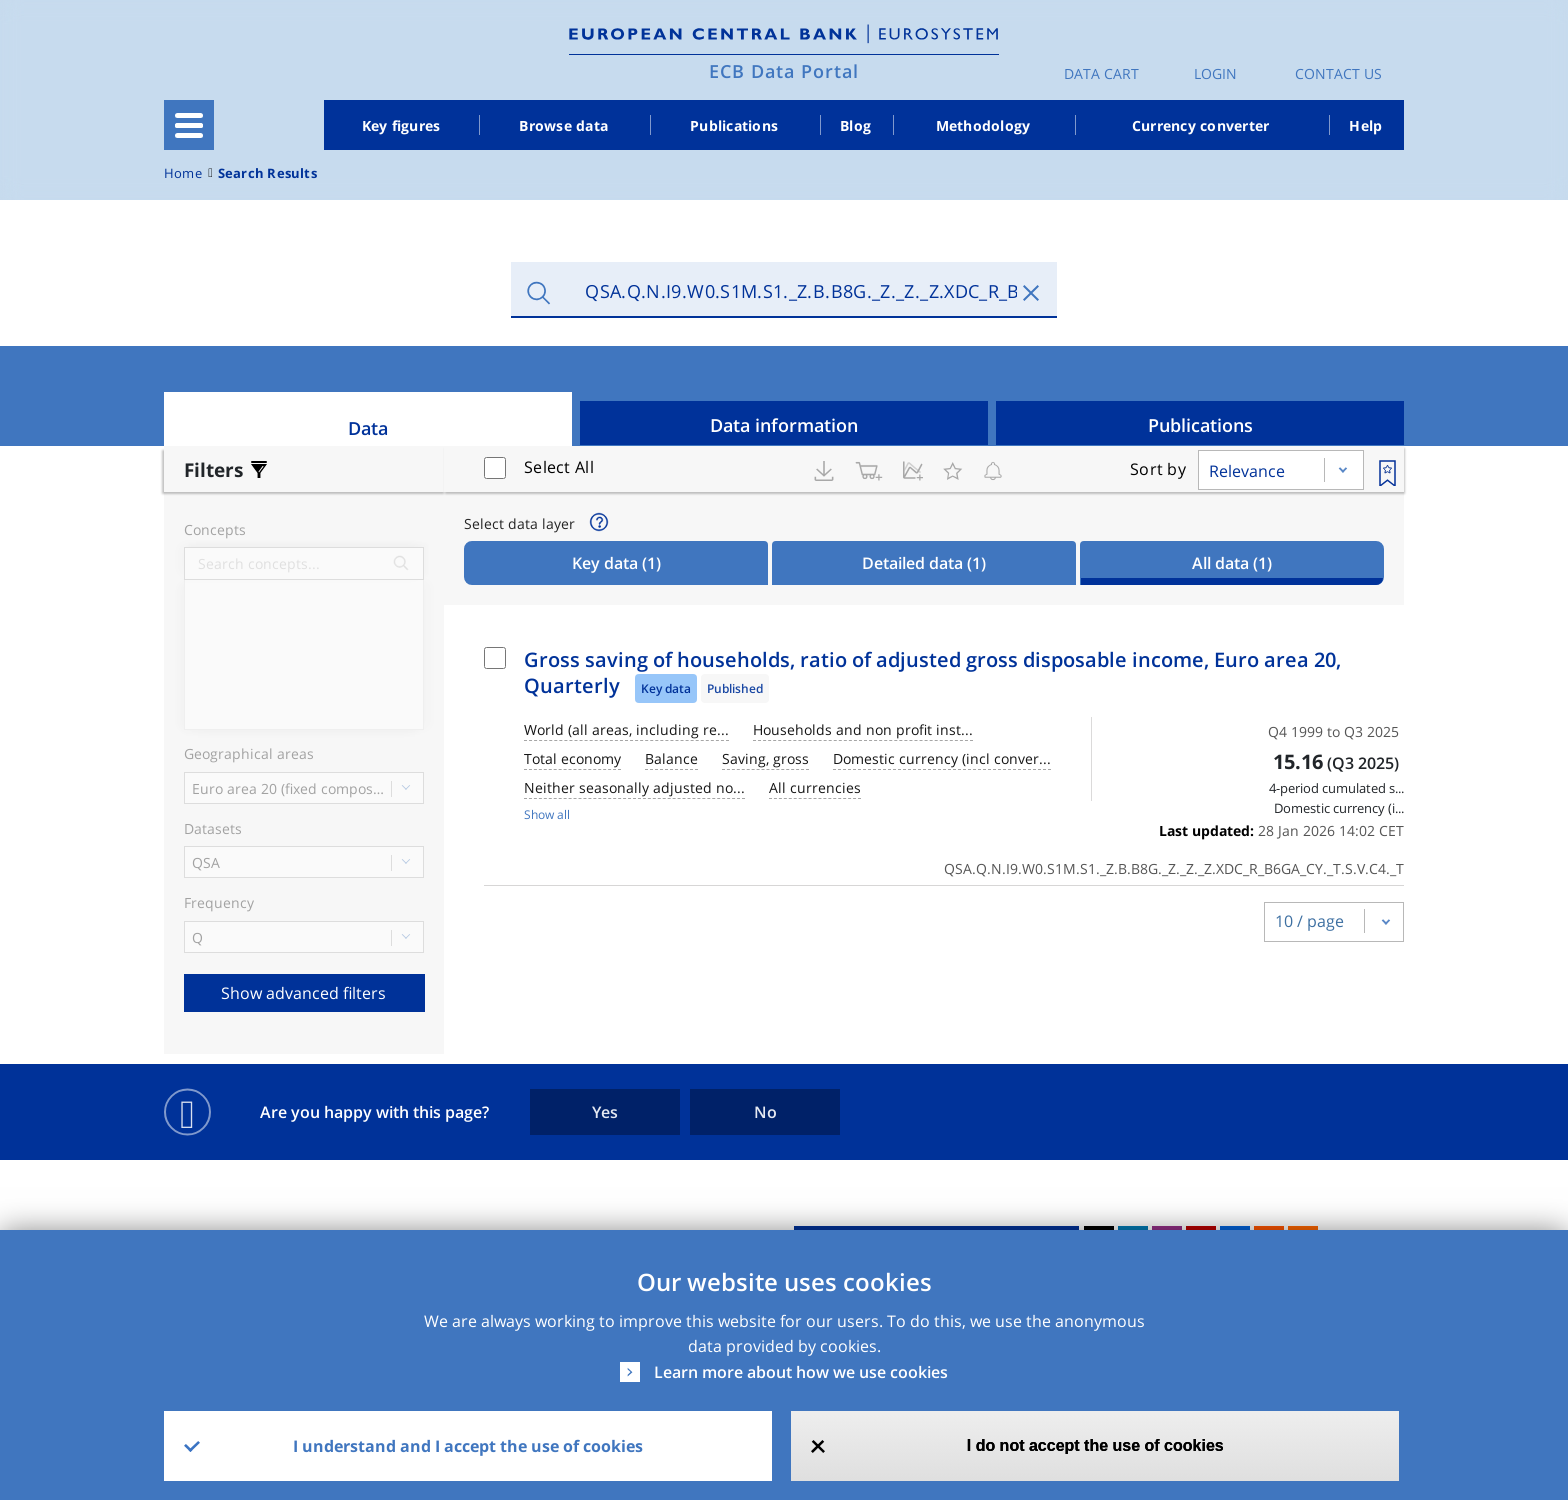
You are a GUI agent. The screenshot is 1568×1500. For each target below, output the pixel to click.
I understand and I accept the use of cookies (468, 1446)
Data (368, 428)
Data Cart (1101, 73)
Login (1215, 73)
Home (183, 173)
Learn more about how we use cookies (801, 1372)
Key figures (401, 125)
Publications (734, 125)
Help (1365, 125)
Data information (784, 425)
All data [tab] (1232, 563)
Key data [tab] (616, 563)
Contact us (1338, 73)
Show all (547, 814)
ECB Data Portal (784, 71)
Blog (855, 125)
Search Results (267, 173)
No (765, 1112)
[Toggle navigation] (189, 125)
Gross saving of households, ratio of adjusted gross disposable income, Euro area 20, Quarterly (932, 672)
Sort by (1158, 469)
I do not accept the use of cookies (1095, 1445)
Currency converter (1201, 125)
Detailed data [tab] (924, 563)
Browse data (563, 125)
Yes (605, 1112)
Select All (559, 467)
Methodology (983, 125)
